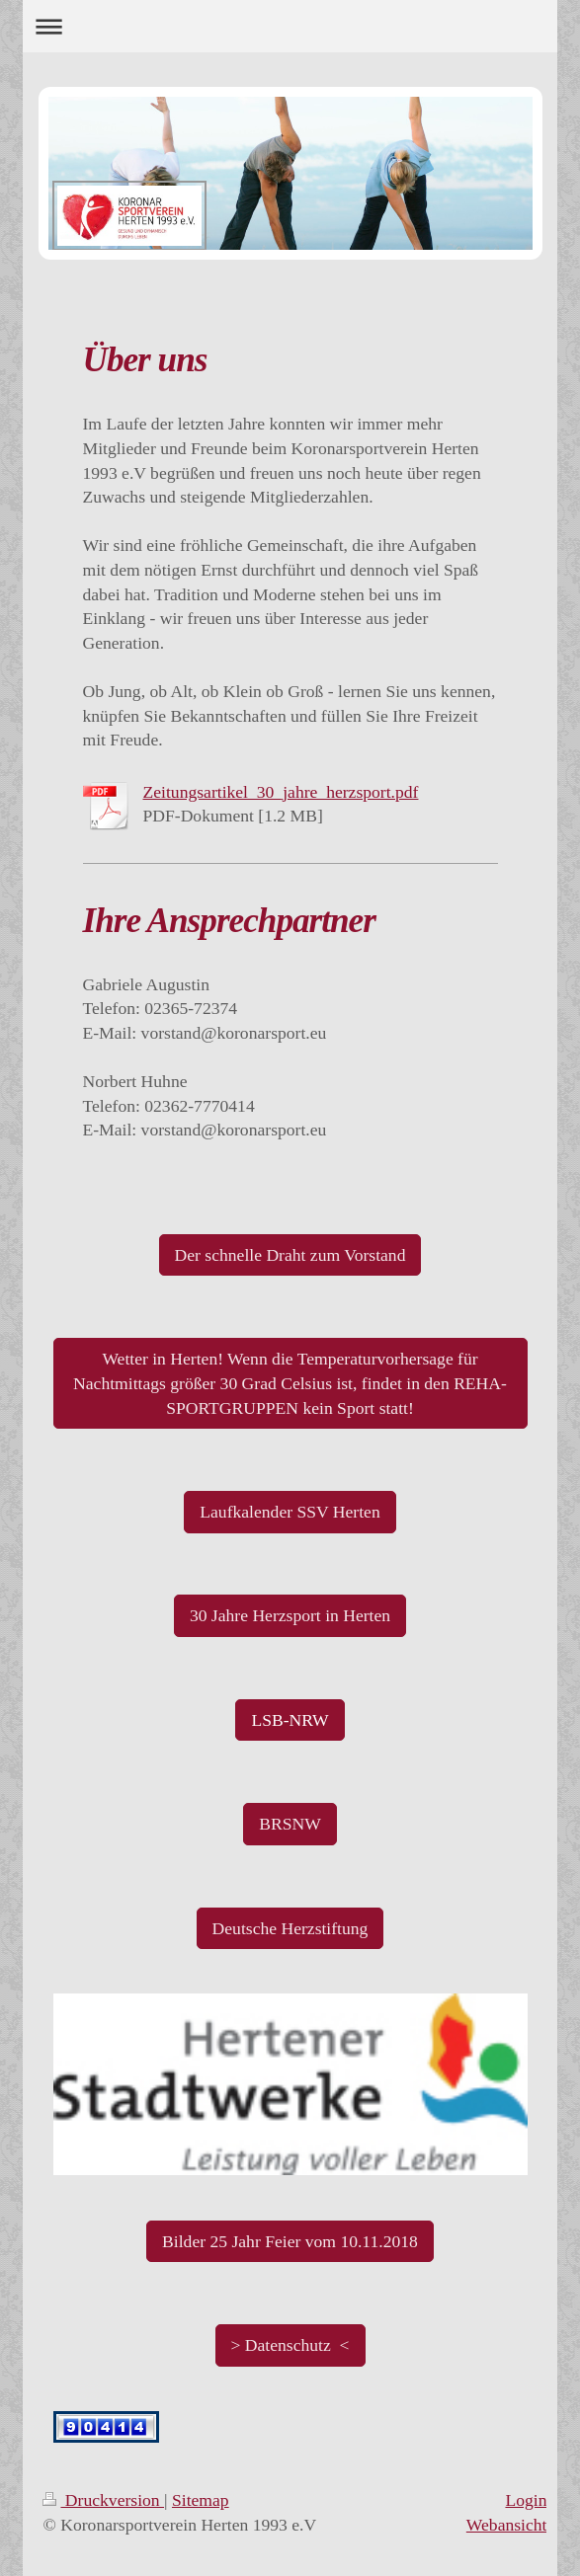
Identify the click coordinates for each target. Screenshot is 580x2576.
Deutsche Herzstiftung (290, 1928)
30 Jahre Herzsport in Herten (290, 1615)
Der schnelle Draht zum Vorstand (290, 1255)
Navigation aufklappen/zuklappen (289, 26)
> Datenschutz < (290, 2345)
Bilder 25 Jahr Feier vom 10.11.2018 (290, 2241)
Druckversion (103, 2500)
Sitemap (200, 2500)
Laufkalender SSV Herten (289, 1512)
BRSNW (290, 1824)
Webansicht (506, 2525)
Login (525, 2500)
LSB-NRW (289, 1720)
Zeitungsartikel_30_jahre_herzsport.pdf (281, 792)
